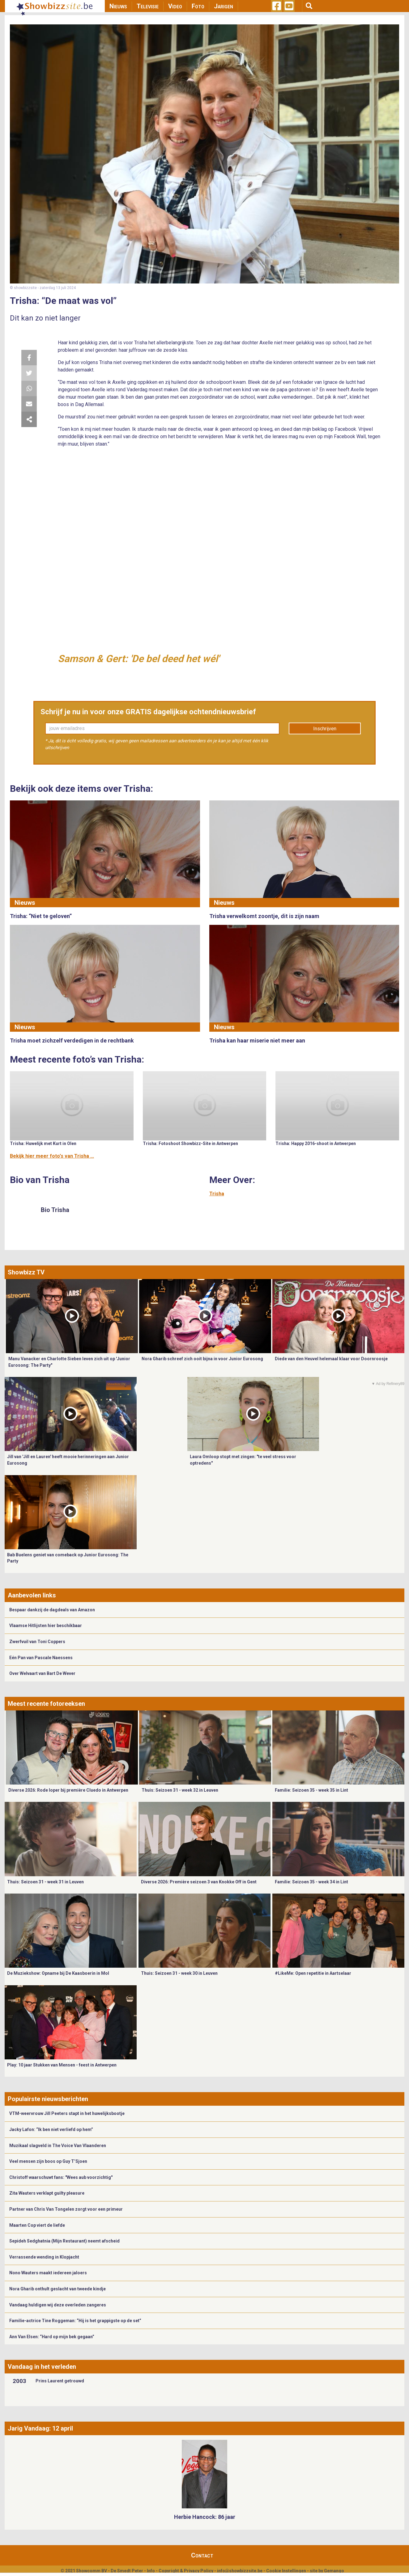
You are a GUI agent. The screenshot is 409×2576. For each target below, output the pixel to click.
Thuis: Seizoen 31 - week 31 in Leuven (45, 1881)
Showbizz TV (26, 1272)
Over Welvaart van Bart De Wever (42, 1673)
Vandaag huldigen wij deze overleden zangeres (57, 2304)
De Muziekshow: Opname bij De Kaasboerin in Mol (58, 1973)
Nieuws (118, 6)
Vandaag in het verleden (42, 2366)
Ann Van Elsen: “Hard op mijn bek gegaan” (51, 2336)
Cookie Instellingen (286, 2570)
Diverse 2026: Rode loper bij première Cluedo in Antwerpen (68, 1790)
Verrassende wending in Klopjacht (44, 2257)
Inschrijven (324, 729)
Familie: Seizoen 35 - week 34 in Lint (311, 1881)
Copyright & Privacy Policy (186, 2570)
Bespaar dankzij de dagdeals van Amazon (52, 1609)
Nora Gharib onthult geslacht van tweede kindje (57, 2288)
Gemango (334, 2570)
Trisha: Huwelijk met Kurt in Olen (43, 1143)
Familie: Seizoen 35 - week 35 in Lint (311, 1790)
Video (175, 6)
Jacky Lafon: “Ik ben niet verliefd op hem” (51, 2129)
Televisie (148, 6)
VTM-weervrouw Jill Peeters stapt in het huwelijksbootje (67, 2113)
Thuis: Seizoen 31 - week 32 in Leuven (180, 1790)
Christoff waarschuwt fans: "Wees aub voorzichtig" (61, 2177)
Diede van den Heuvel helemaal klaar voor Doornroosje (331, 1358)
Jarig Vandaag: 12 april (40, 2428)
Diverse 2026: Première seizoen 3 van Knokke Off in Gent (199, 1881)
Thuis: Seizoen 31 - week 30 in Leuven (179, 1973)
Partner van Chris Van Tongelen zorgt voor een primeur (66, 2209)
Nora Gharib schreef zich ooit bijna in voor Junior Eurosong (202, 1358)
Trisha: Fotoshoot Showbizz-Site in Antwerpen (190, 1143)
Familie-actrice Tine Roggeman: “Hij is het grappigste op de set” (75, 2320)
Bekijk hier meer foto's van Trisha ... (52, 1156)
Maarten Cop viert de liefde (37, 2225)
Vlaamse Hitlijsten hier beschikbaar (45, 1625)
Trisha (216, 1194)
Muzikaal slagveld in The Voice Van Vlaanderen (57, 2145)
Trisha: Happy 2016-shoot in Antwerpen (315, 1143)
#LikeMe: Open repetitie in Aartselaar (313, 1973)
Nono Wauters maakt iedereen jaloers (48, 2272)
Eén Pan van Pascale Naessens (41, 1657)
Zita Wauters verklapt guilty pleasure (46, 2193)
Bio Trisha (55, 1210)
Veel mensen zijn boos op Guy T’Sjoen (48, 2161)
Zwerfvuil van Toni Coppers (37, 1641)
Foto (198, 6)
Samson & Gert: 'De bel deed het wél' (138, 659)
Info (151, 2570)
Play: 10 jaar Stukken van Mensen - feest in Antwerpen (62, 2064)
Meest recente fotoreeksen (46, 1703)
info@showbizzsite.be (239, 2570)
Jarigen (223, 6)
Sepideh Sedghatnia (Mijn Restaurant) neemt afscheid (64, 2240)
